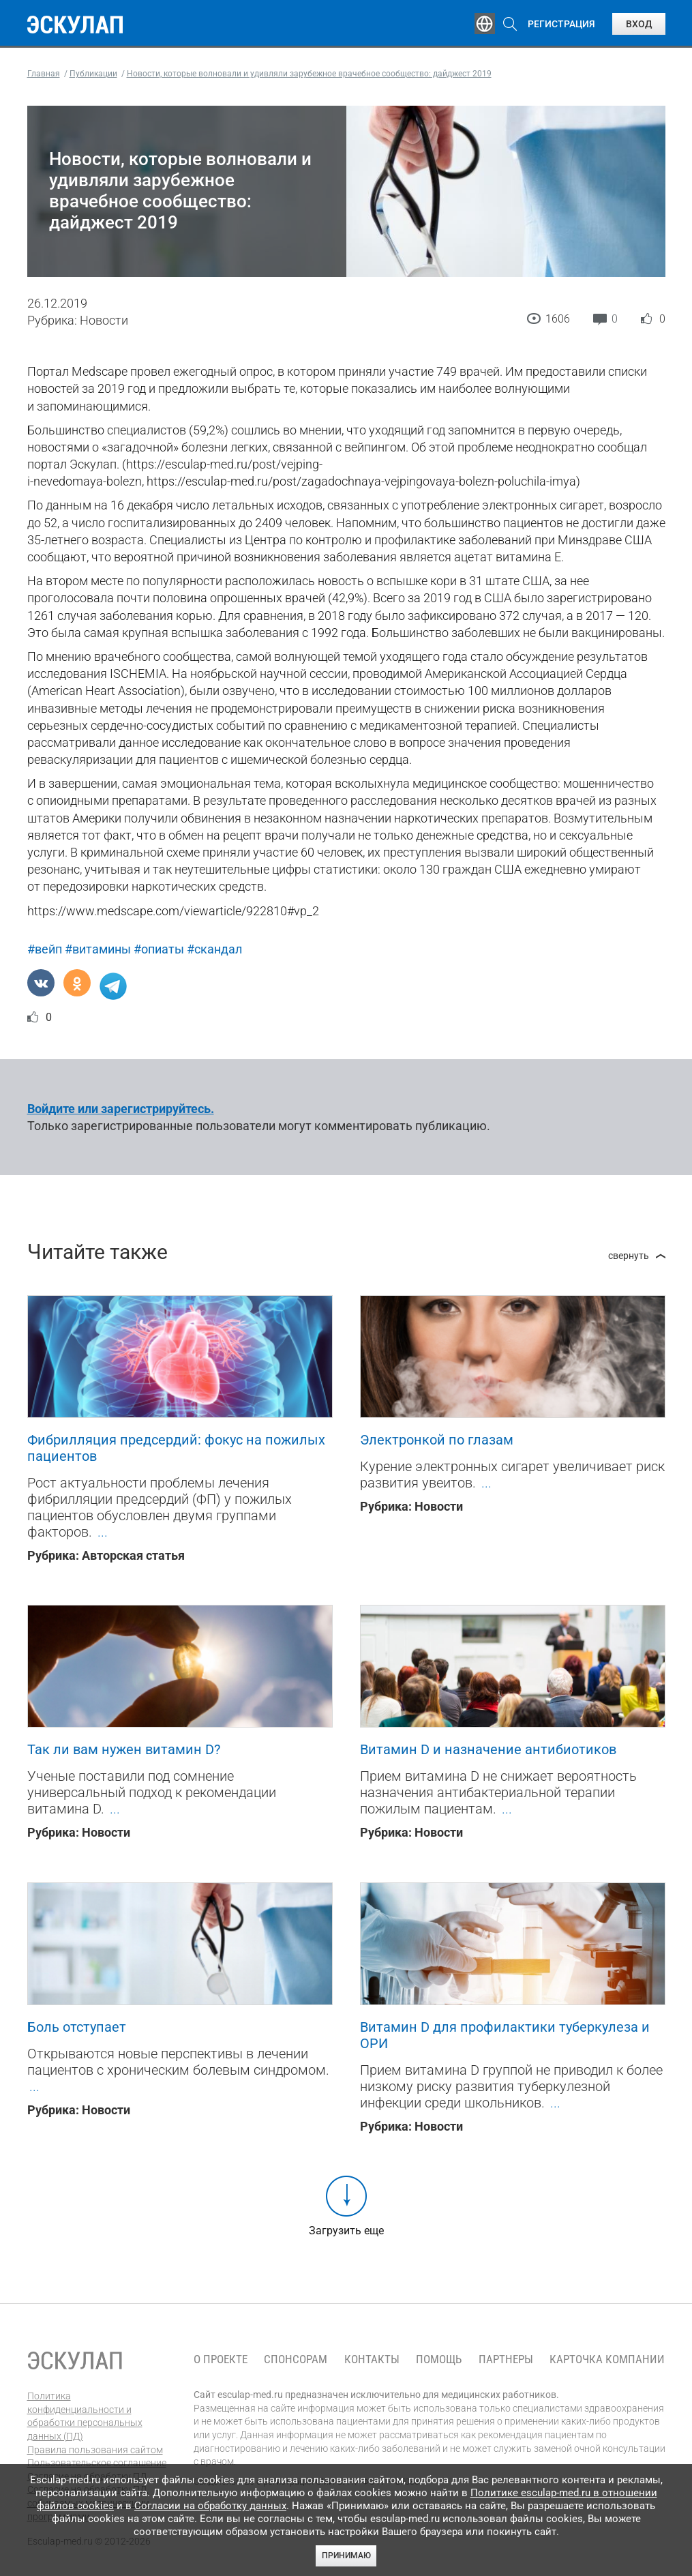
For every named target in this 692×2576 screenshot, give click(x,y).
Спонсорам (295, 2359)
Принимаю (346, 2555)
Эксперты (255, 23)
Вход (639, 23)
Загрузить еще (346, 2230)
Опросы (407, 23)
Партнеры (506, 2359)
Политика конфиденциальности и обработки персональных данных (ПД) (84, 2416)
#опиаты (159, 949)
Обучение (184, 23)
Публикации (334, 23)
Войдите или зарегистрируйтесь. (120, 1108)
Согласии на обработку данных (210, 2506)
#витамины (98, 949)
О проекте (220, 2359)
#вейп (44, 949)
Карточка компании (607, 2359)
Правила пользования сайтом (95, 2449)
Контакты (372, 2359)
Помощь (439, 2359)
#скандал (214, 949)
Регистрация (561, 23)
